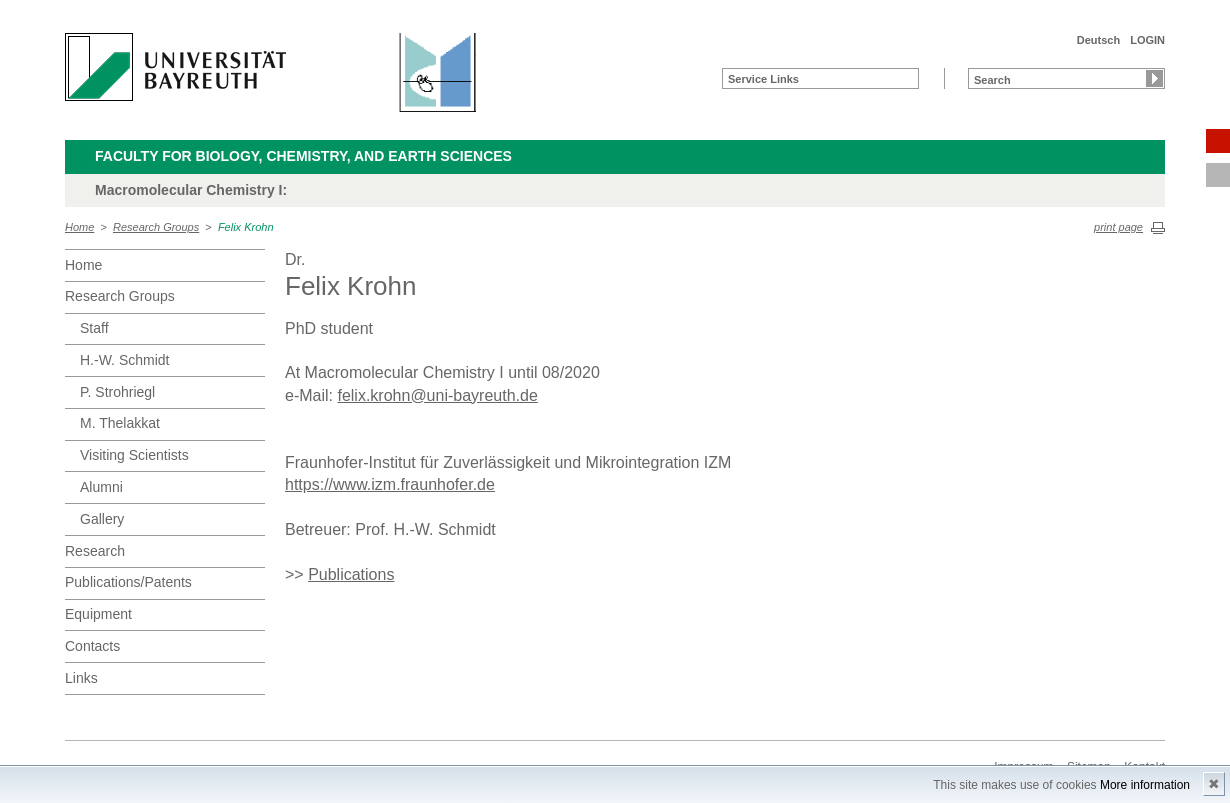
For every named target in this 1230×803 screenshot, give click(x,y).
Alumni (101, 487)
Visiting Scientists (134, 455)
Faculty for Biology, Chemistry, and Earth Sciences (303, 156)
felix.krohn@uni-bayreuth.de (437, 395)
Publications (351, 574)
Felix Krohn (246, 227)
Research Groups (156, 227)
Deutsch (1098, 40)
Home (79, 227)
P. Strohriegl (117, 392)
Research (95, 551)
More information (1145, 785)
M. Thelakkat (120, 423)
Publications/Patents (128, 582)
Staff (94, 328)
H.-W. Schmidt (124, 360)
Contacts (92, 646)
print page (1118, 227)
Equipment (98, 614)
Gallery (102, 519)
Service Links (763, 79)
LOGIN (1147, 40)
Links (81, 678)
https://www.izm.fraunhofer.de (390, 484)
